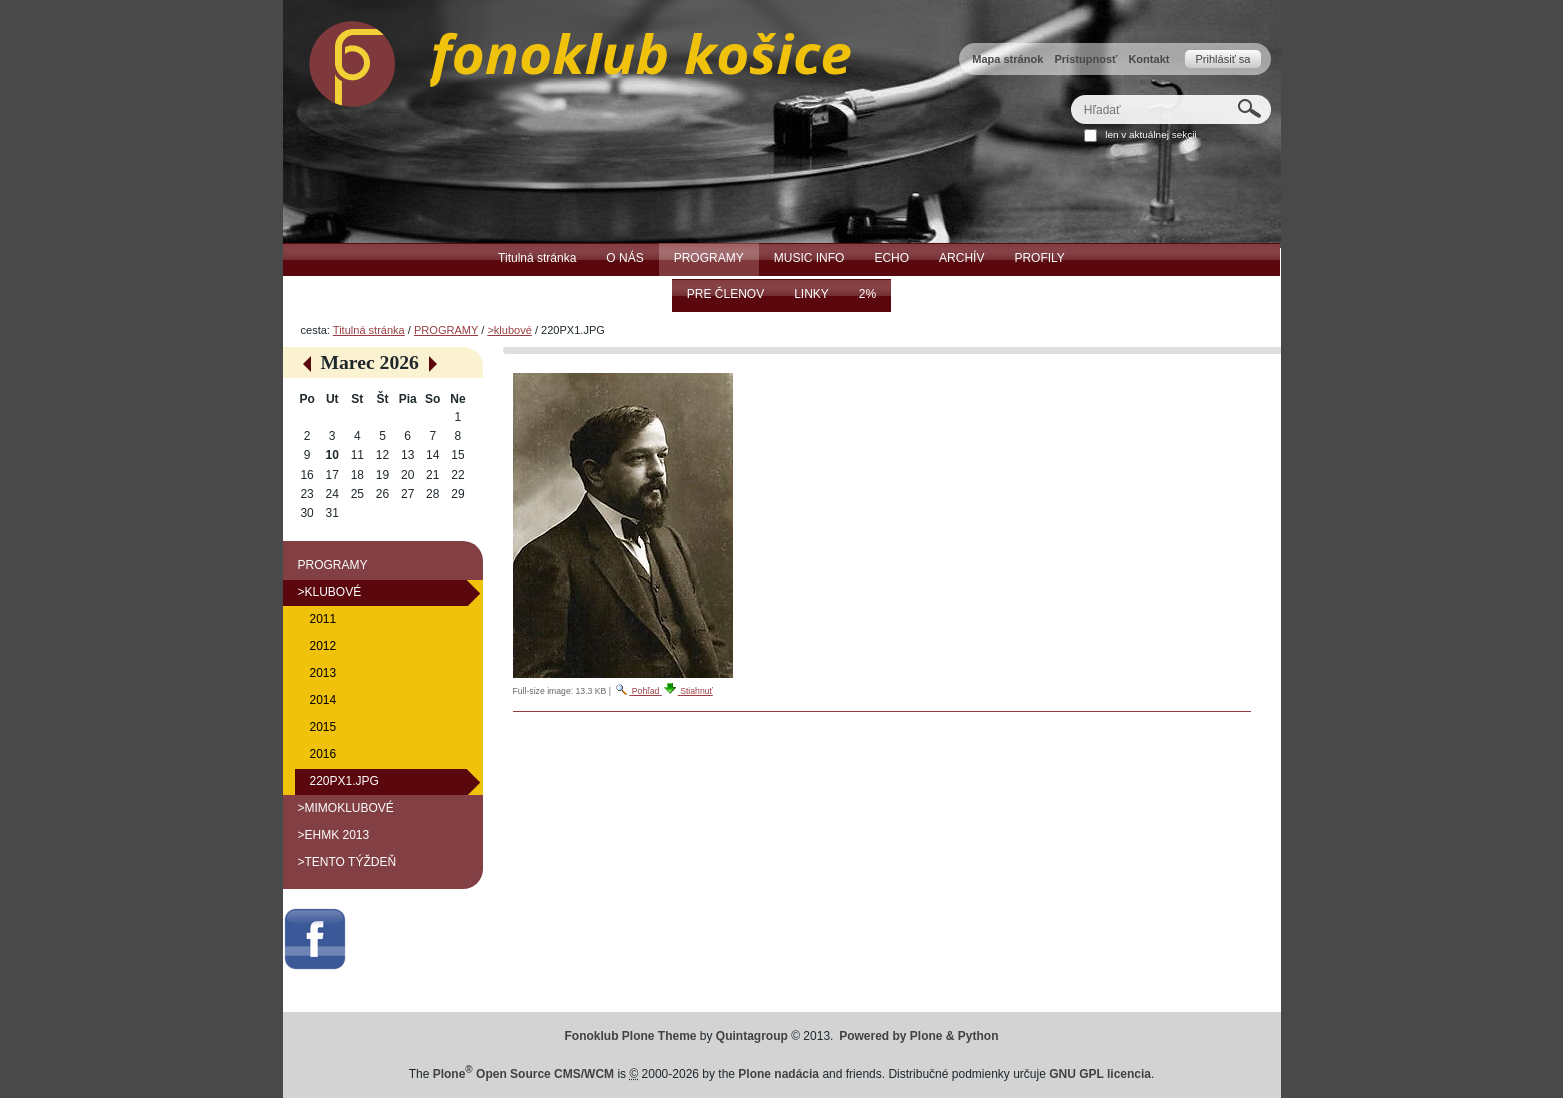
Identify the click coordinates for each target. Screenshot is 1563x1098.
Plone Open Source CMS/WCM (523, 1074)
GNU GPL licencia (1100, 1074)
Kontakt (1148, 59)
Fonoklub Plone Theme (631, 1036)
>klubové (509, 330)
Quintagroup (752, 1036)
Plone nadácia (778, 1074)
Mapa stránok (1007, 59)
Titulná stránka (369, 330)
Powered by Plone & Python (918, 1036)
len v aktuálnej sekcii (1150, 134)
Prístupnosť (1085, 59)
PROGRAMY (446, 330)
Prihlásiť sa (1222, 59)
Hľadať (1069, 94)
